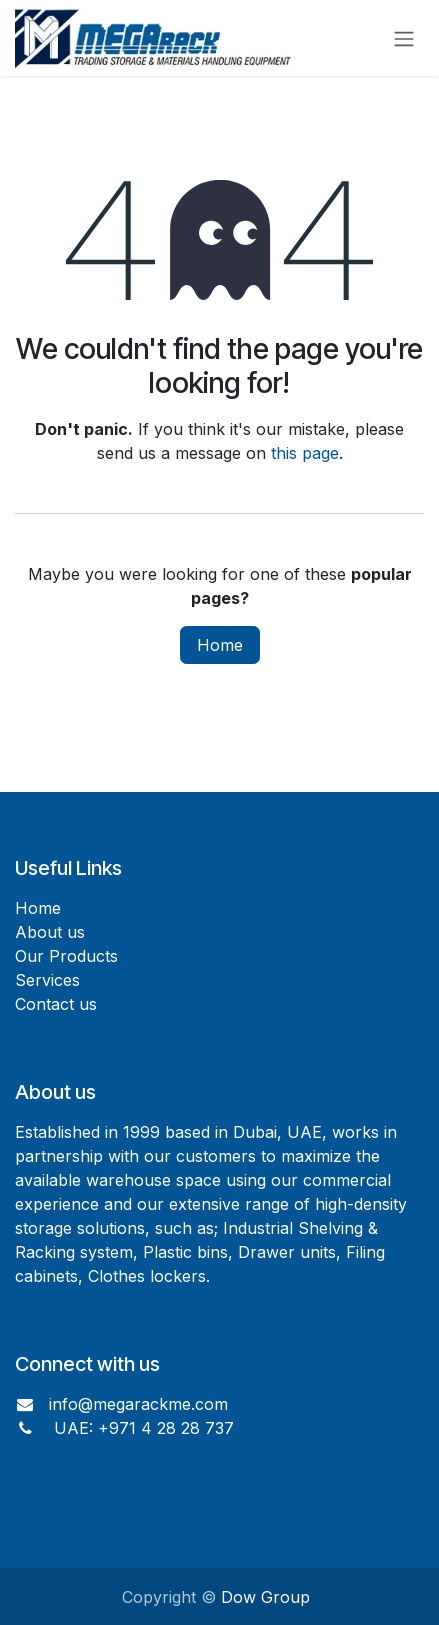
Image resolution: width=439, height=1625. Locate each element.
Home (220, 645)
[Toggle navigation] (404, 38)
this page (305, 453)
